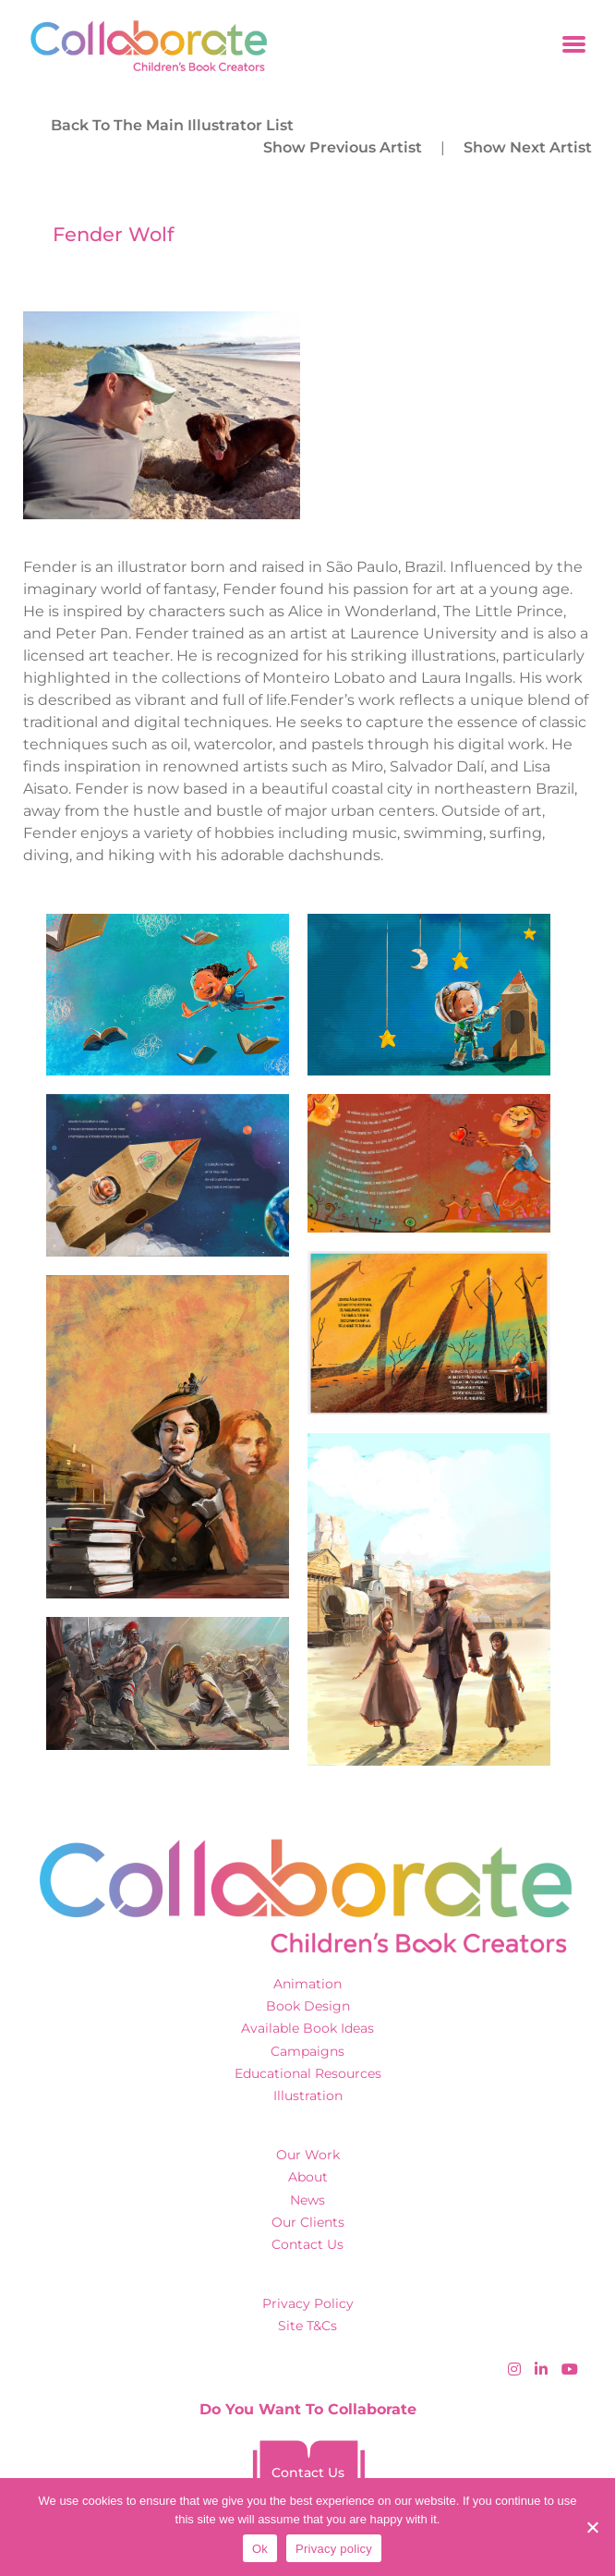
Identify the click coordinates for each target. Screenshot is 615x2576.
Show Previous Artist (342, 147)
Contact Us (307, 2244)
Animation (307, 1983)
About (308, 2177)
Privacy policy (333, 2549)
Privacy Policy (308, 2303)
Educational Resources (308, 2073)
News (307, 2200)
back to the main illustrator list (172, 125)
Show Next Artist (528, 147)
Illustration (308, 2095)
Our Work (308, 2154)
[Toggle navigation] (573, 45)
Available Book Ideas (307, 2028)
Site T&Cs (307, 2325)
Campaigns (307, 2051)
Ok (260, 2549)
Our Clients (307, 2222)
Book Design (308, 2006)
